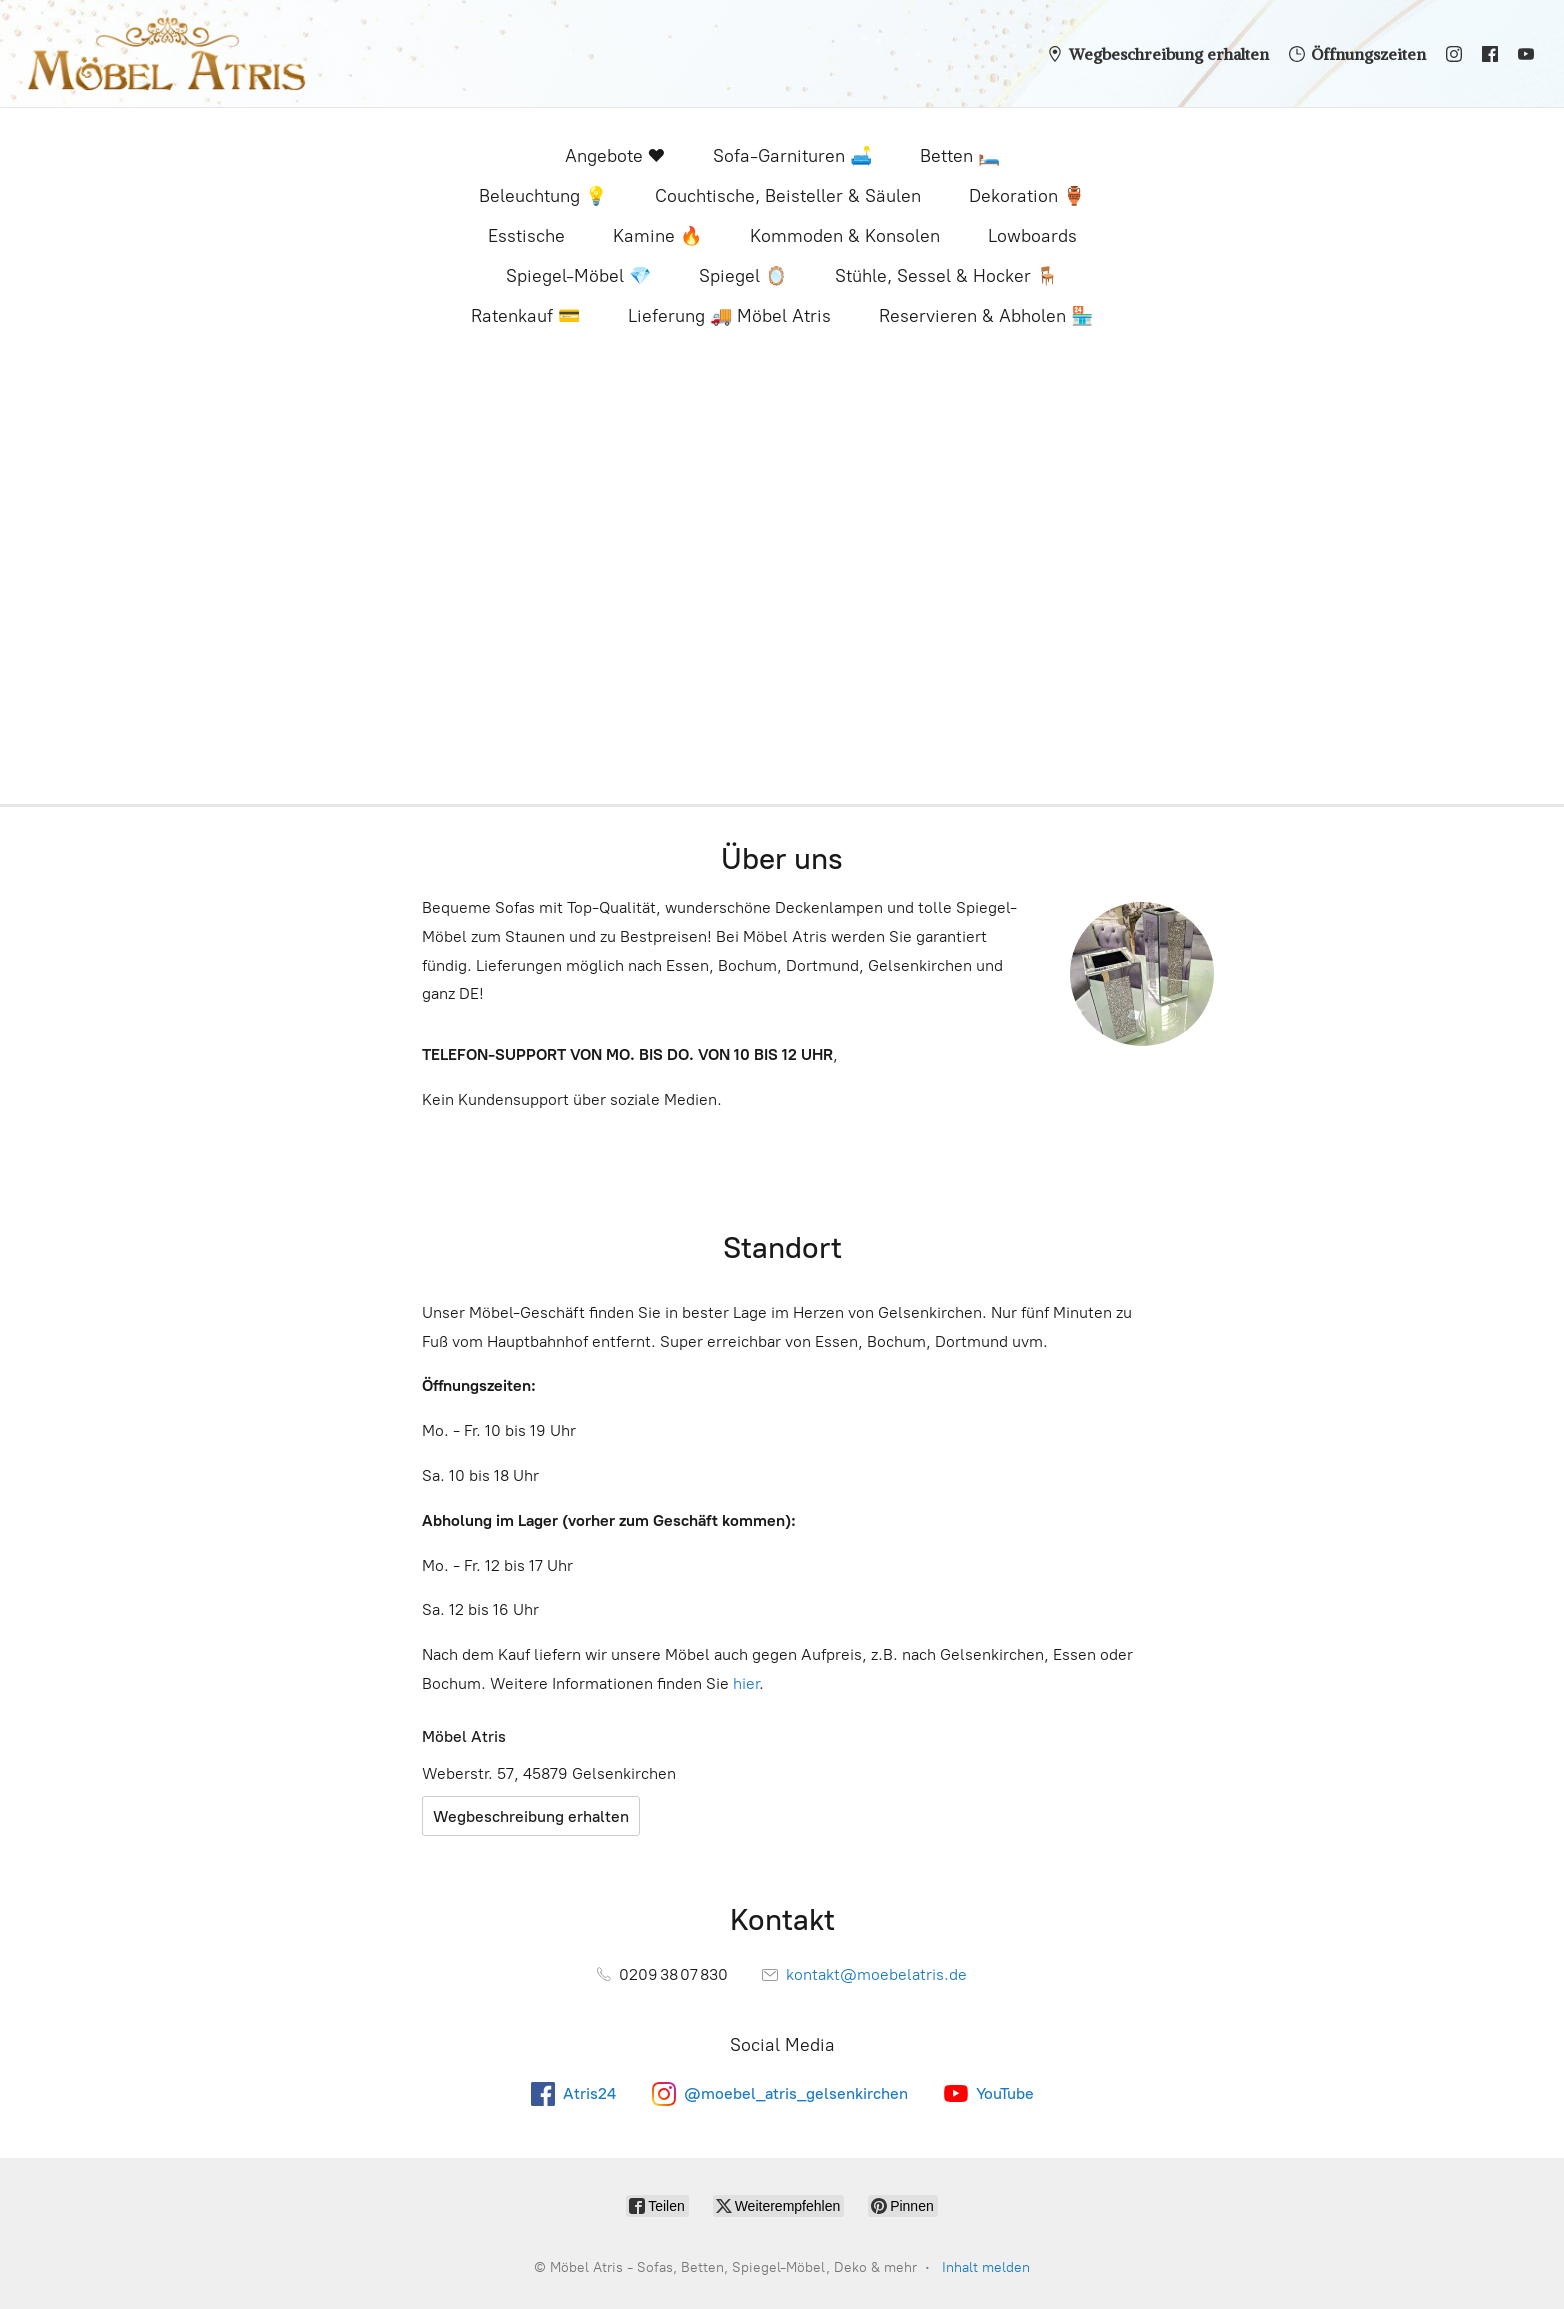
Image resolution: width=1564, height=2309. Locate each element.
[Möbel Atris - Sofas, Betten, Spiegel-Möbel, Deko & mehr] (166, 53)
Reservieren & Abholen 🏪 (986, 316)
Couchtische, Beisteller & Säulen (788, 196)
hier (746, 1683)
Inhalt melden (986, 2267)
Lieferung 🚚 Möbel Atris (729, 316)
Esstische (526, 236)
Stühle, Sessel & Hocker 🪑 (946, 276)
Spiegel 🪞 (743, 276)
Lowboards (1032, 236)
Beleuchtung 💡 (543, 196)
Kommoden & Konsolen (845, 236)
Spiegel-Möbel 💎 (578, 276)
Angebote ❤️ (615, 156)
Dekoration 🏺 (1027, 196)
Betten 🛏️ (960, 156)
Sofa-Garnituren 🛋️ (792, 156)
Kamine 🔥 (657, 236)
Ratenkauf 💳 (525, 316)
